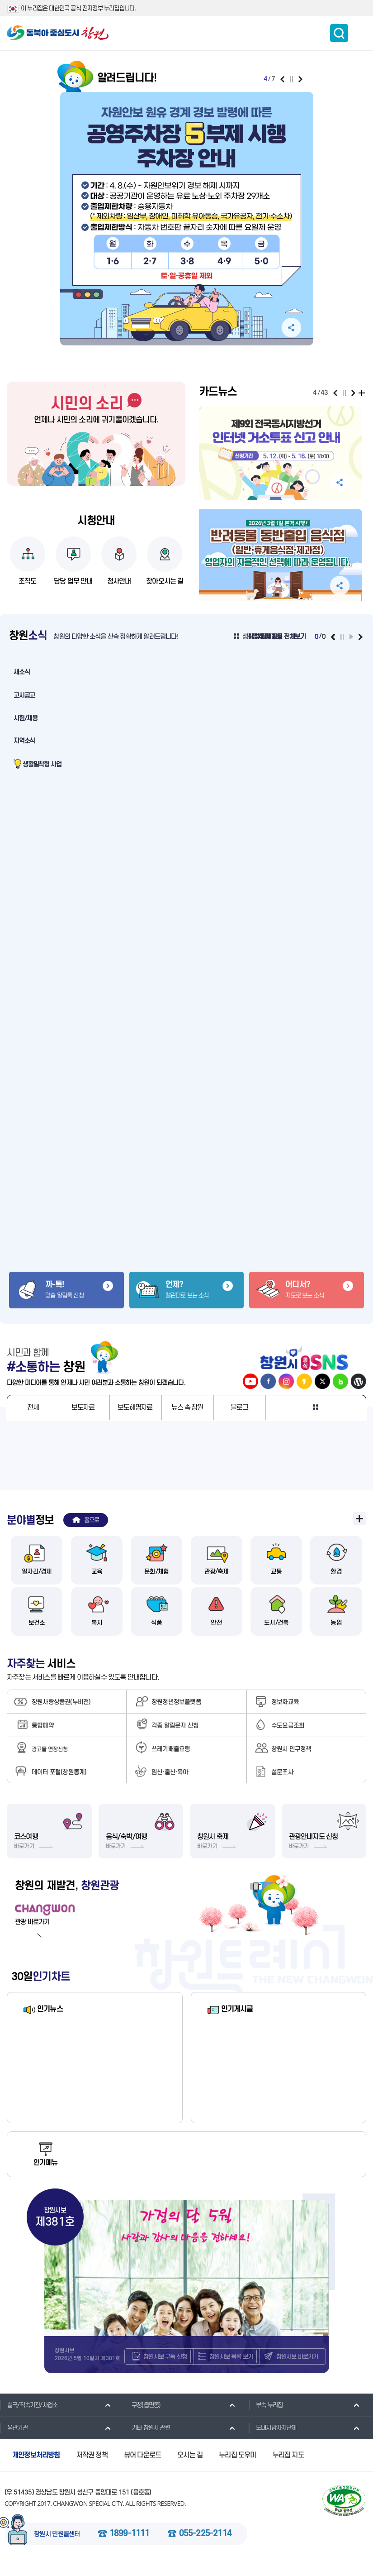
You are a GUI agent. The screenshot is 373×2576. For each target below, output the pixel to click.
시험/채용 (26, 718)
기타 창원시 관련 (147, 2440)
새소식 (21, 672)
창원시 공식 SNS (305, 1357)
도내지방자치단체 (273, 2440)
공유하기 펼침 (291, 327)
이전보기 (282, 79)
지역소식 (24, 741)
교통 (276, 1574)
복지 (96, 1625)
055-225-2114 (205, 2546)
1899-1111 (129, 2546)
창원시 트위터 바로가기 (322, 1381)
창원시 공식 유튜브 (250, 1381)
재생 (351, 637)
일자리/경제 (37, 1574)
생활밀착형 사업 (42, 764)
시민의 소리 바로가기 (96, 403)
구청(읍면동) (142, 2417)
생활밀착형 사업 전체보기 (274, 637)
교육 (96, 1574)
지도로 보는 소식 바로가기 (306, 1290)
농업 (336, 1625)
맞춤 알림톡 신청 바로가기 (66, 1290)
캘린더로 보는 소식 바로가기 (186, 1290)
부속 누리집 (266, 2417)
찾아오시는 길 (164, 581)
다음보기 (300, 79)
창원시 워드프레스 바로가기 (358, 1381)
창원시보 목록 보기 (234, 2366)
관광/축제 (216, 1574)
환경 (336, 1574)
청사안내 (119, 581)
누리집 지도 (288, 2468)
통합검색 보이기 (339, 33)
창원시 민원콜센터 (57, 2546)
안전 (216, 1625)
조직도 (28, 581)
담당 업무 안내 (73, 581)
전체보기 (363, 392)
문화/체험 (156, 1574)
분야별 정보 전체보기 (359, 1518)
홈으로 (91, 1520)
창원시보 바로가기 (300, 2366)
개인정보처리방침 (36, 2468)
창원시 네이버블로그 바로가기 (340, 1381)
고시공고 (24, 695)
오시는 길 (190, 2468)
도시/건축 (276, 1625)
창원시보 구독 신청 (168, 2366)
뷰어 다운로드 (142, 2468)
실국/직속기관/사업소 (28, 2417)
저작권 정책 (92, 2468)
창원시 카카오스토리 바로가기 (304, 1381)
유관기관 (14, 2440)
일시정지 (291, 79)
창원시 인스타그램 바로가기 (286, 1381)
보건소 (36, 1625)
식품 (156, 1625)
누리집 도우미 (237, 2468)
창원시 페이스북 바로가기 (268, 1381)
